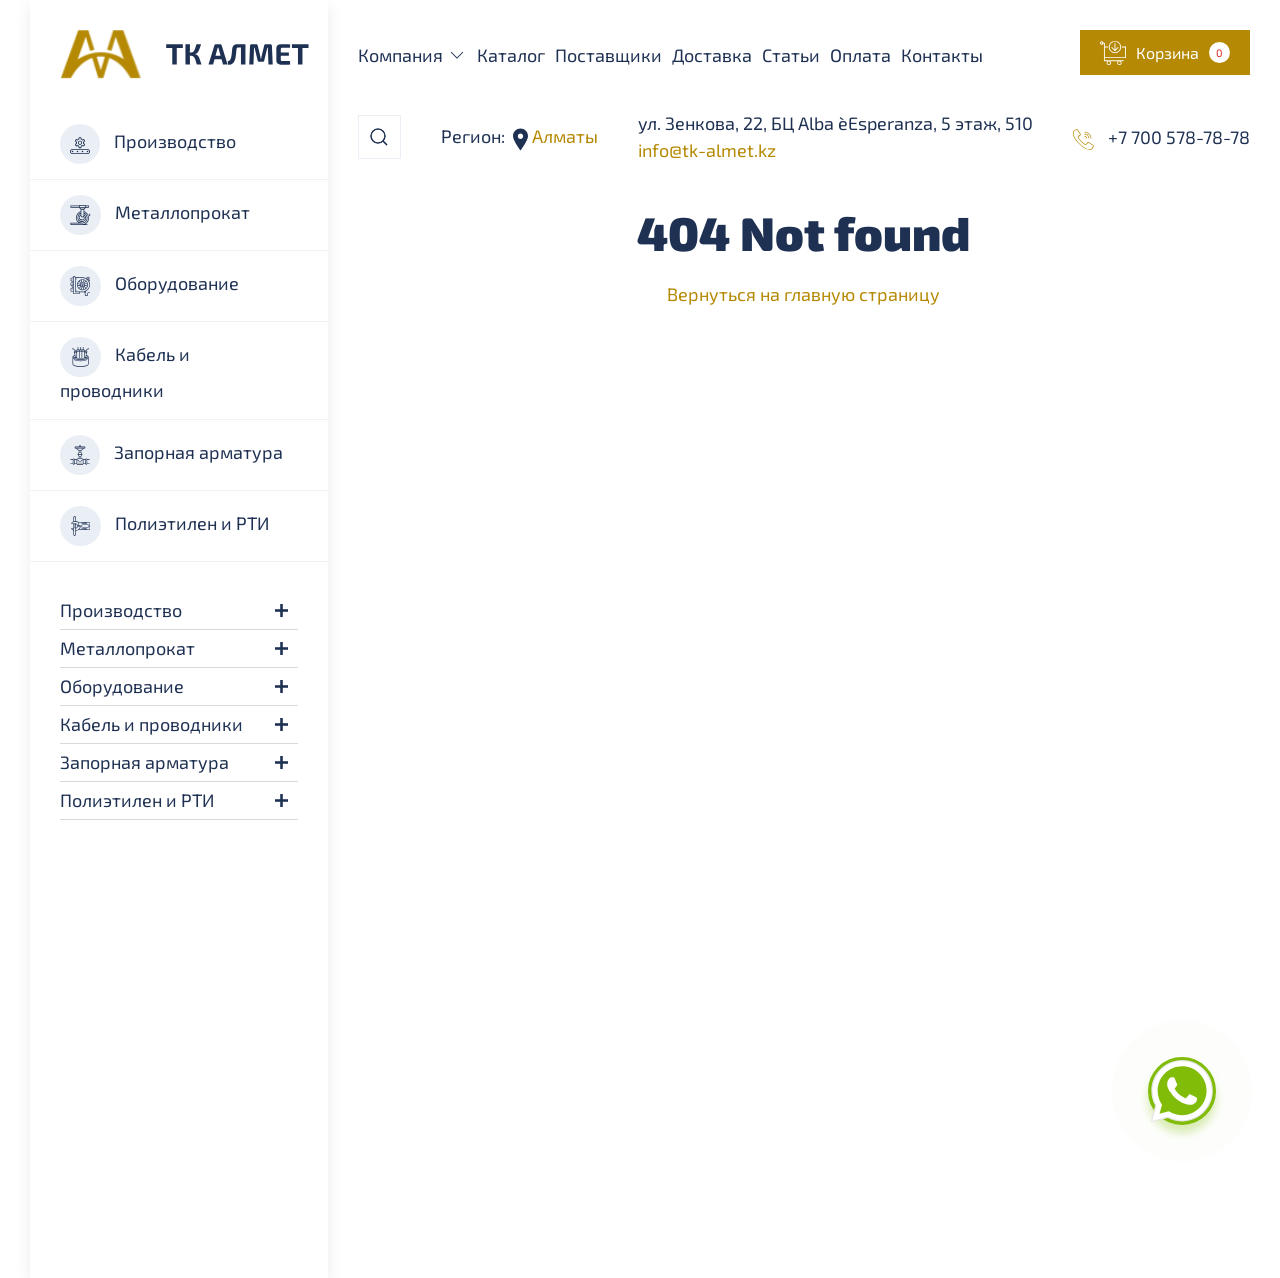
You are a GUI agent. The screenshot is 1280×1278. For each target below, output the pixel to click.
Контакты (942, 55)
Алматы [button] (563, 136)
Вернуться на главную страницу (803, 294)
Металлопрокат (155, 215)
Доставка (712, 55)
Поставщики (608, 55)
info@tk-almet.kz (707, 150)
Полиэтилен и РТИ (164, 526)
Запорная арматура (171, 455)
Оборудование (149, 286)
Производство (148, 144)
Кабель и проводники (125, 369)
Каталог (511, 55)
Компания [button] (413, 55)
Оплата (860, 55)
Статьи (791, 55)
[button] (281, 610)
